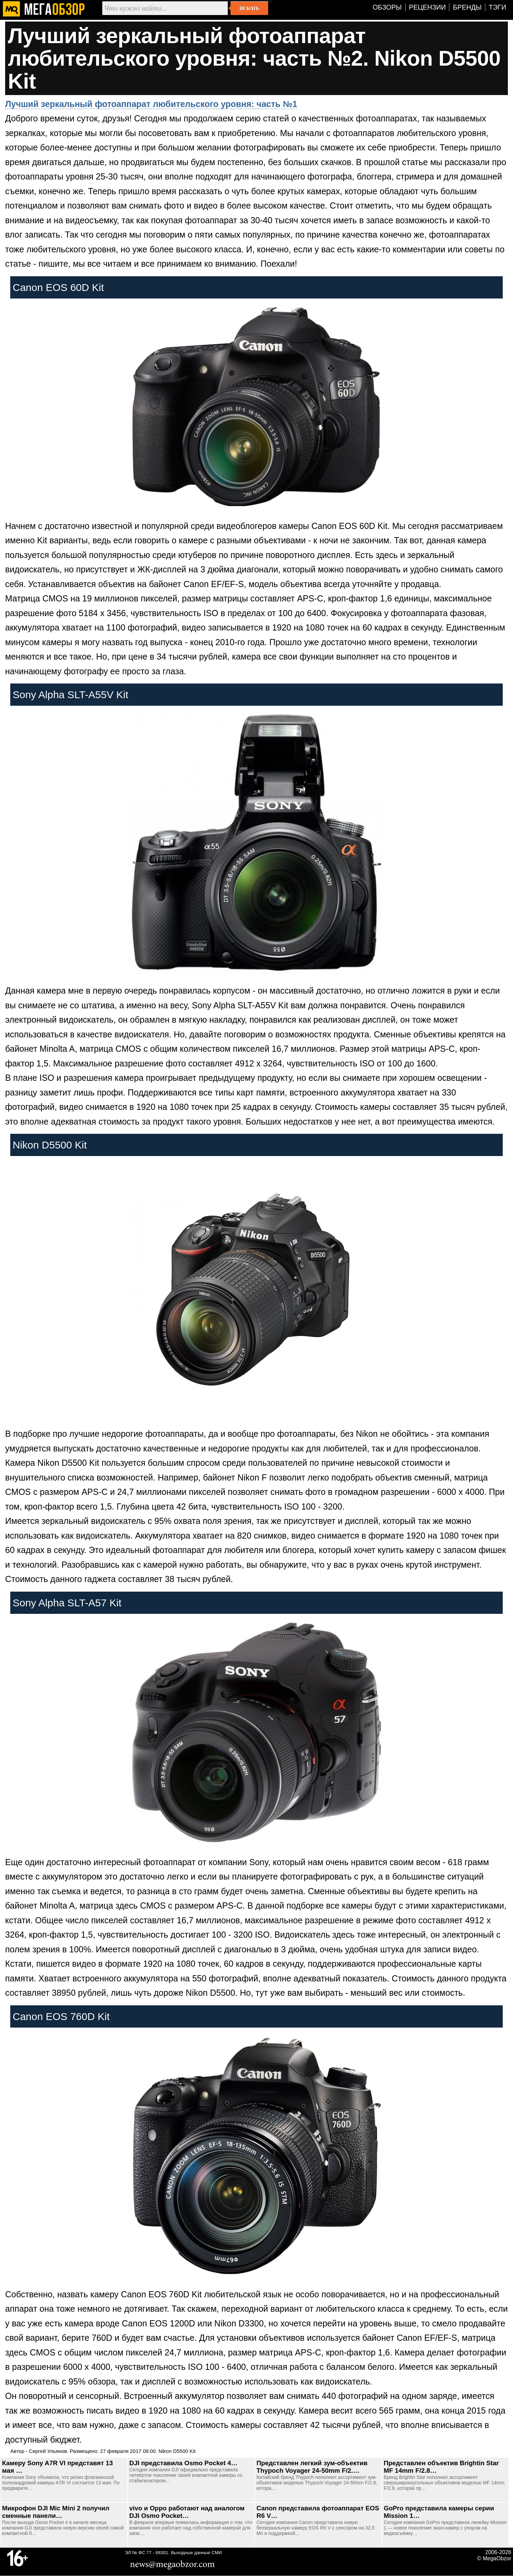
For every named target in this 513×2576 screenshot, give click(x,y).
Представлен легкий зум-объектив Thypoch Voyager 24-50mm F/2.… (312, 2466)
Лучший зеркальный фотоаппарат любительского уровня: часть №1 (151, 104)
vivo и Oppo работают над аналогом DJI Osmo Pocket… (187, 2512)
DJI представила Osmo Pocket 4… (183, 2463)
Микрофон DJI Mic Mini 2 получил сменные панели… (55, 2512)
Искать (249, 8)
